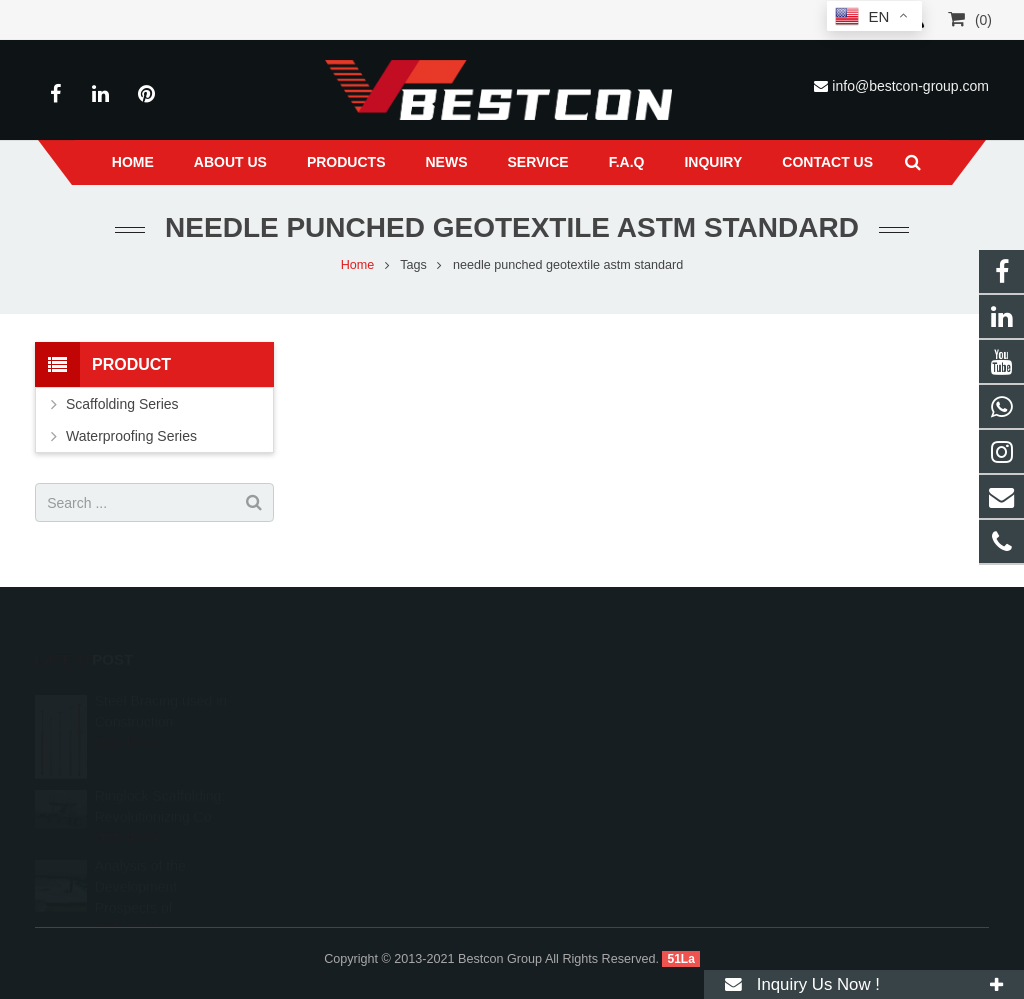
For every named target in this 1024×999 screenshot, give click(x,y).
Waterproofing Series (131, 436)
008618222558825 (600, 661)
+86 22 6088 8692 (598, 690)
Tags (413, 265)
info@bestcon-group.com (910, 86)
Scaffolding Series (122, 404)
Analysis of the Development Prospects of (140, 846)
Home (358, 265)
